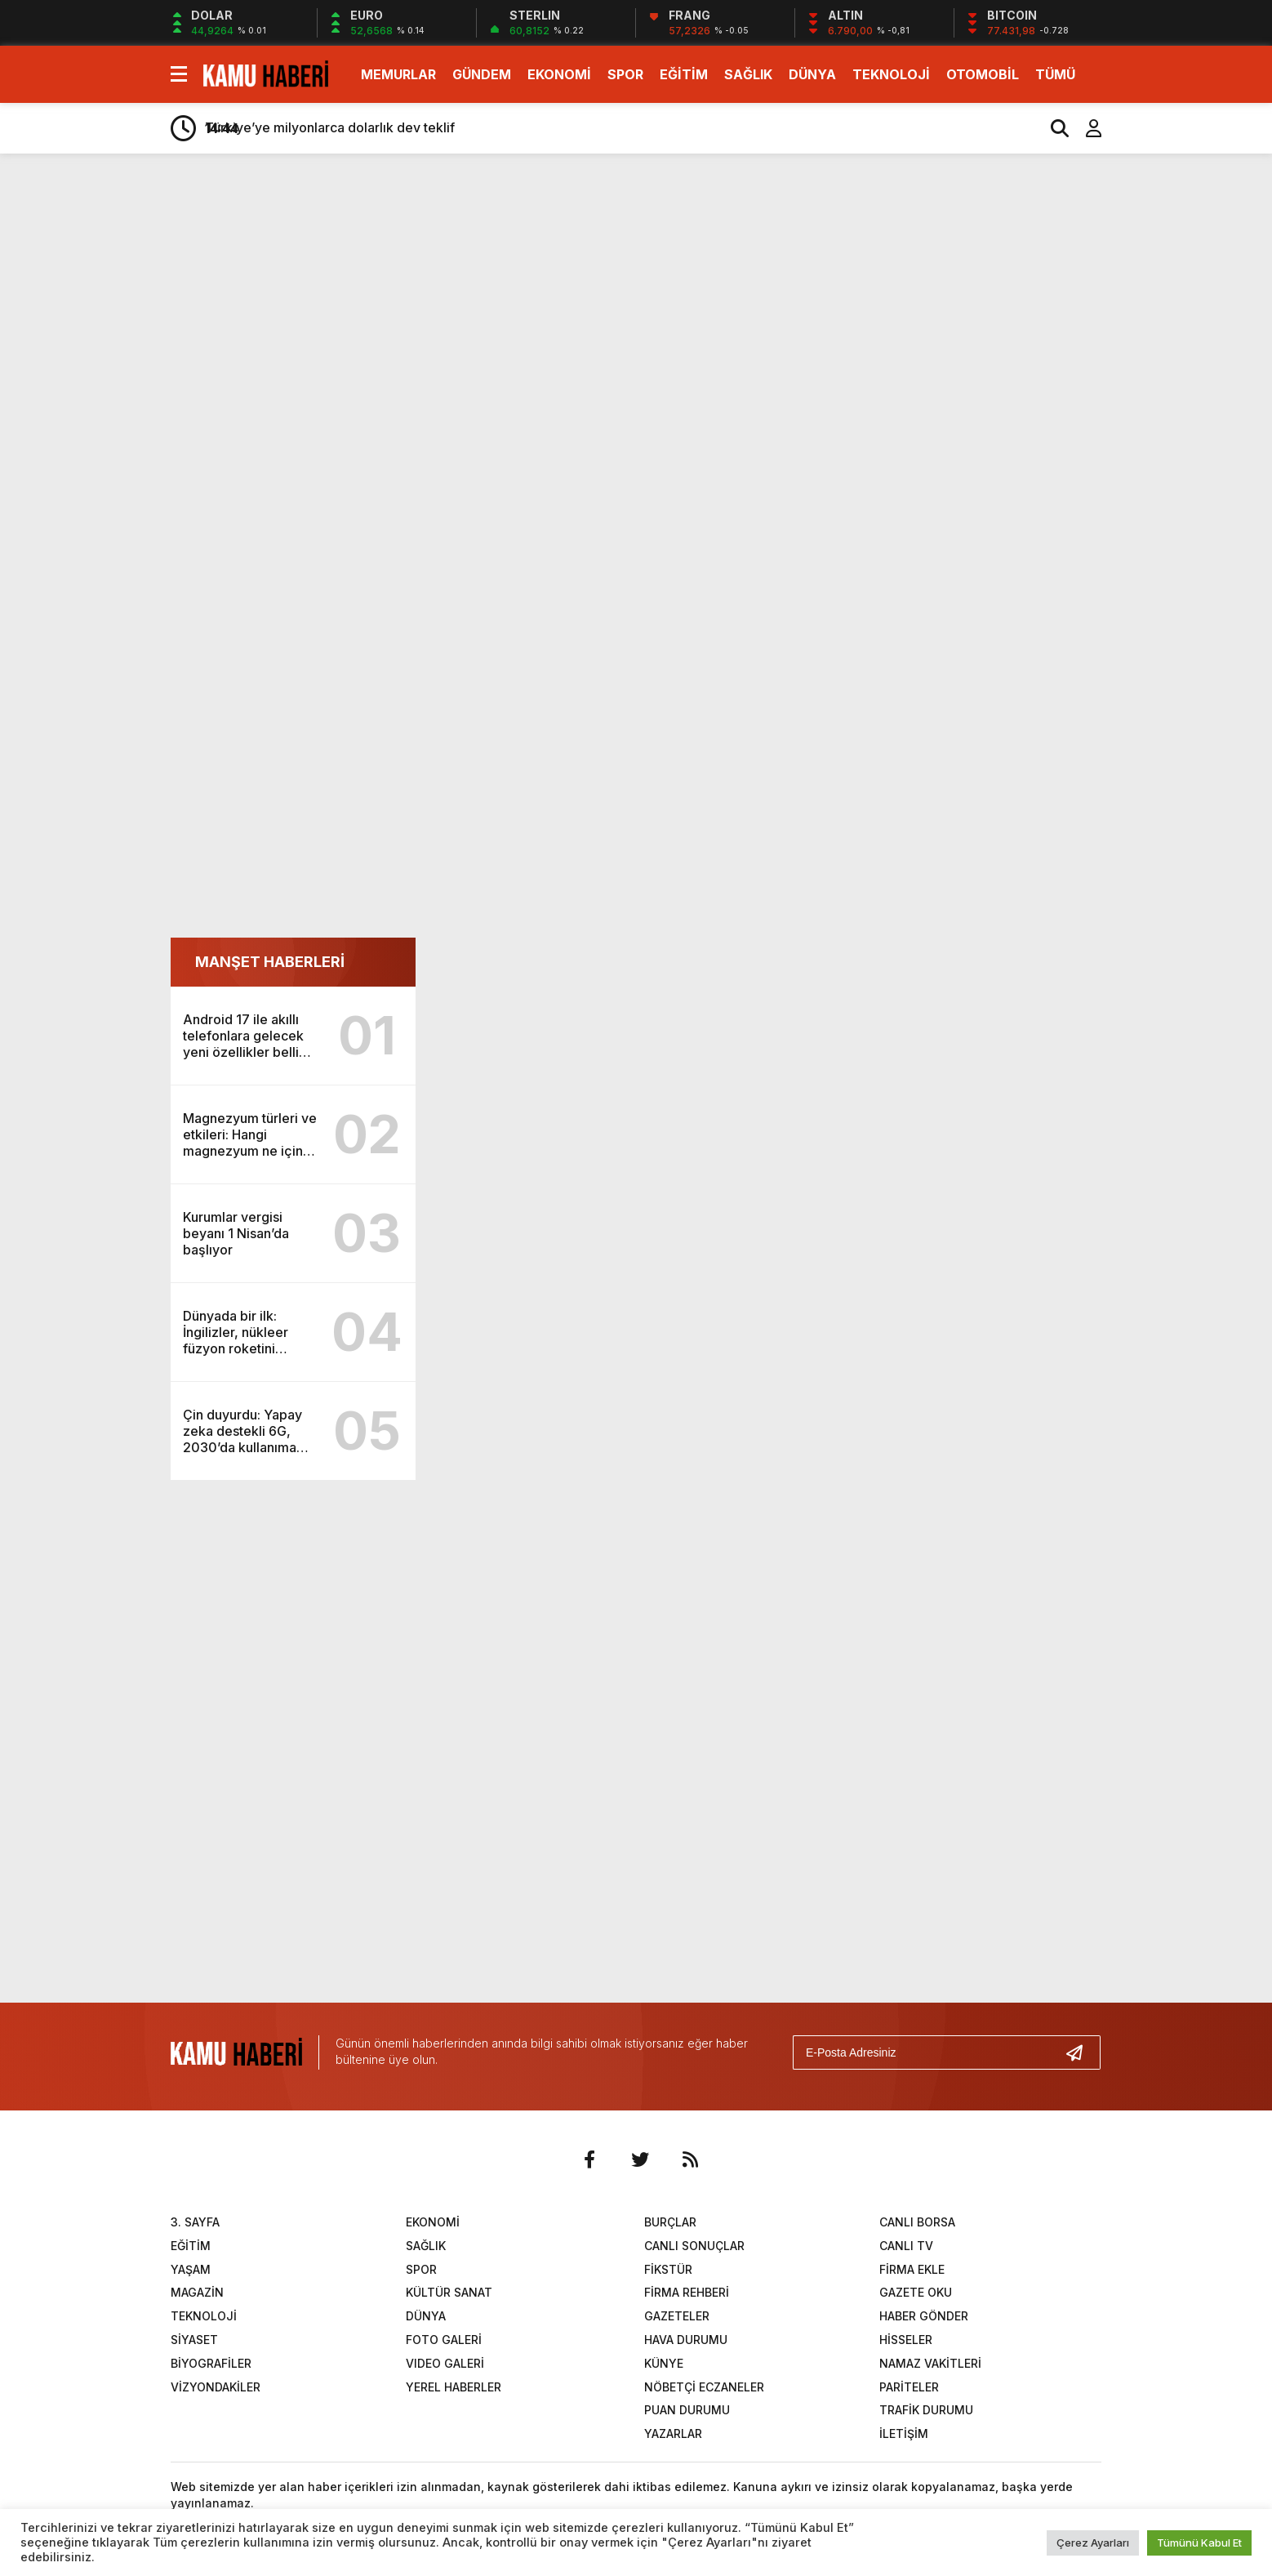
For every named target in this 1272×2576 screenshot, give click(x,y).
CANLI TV (906, 2246)
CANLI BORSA (917, 2222)
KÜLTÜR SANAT (449, 2292)
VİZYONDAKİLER (215, 2387)
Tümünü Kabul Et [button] (1199, 2542)
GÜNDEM (481, 74)
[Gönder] (1081, 2052)
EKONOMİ (559, 74)
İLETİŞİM (903, 2433)
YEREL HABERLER (453, 2387)
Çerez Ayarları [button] (1092, 2542)
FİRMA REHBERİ (686, 2292)
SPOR (625, 74)
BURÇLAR (670, 2222)
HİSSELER (905, 2339)
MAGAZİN (197, 2292)
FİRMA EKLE (912, 2269)
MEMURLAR (398, 74)
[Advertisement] (1179, 423)
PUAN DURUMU (687, 2410)
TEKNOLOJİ (891, 74)
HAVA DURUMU (685, 2339)
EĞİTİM (684, 74)
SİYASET (194, 2339)
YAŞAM (191, 2269)
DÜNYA (812, 74)
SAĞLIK (748, 74)
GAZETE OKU (915, 2292)
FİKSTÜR (668, 2269)
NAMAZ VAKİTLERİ (930, 2363)
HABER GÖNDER (923, 2316)
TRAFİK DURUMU (926, 2410)
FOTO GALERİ (444, 2339)
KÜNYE (663, 2363)
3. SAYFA (195, 2222)
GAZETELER (676, 2316)
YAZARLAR (673, 2433)
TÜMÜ (1055, 74)
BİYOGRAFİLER (211, 2363)
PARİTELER (909, 2387)
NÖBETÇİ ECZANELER (704, 2387)
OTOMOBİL (982, 74)
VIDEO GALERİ (445, 2363)
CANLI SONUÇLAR (694, 2246)
